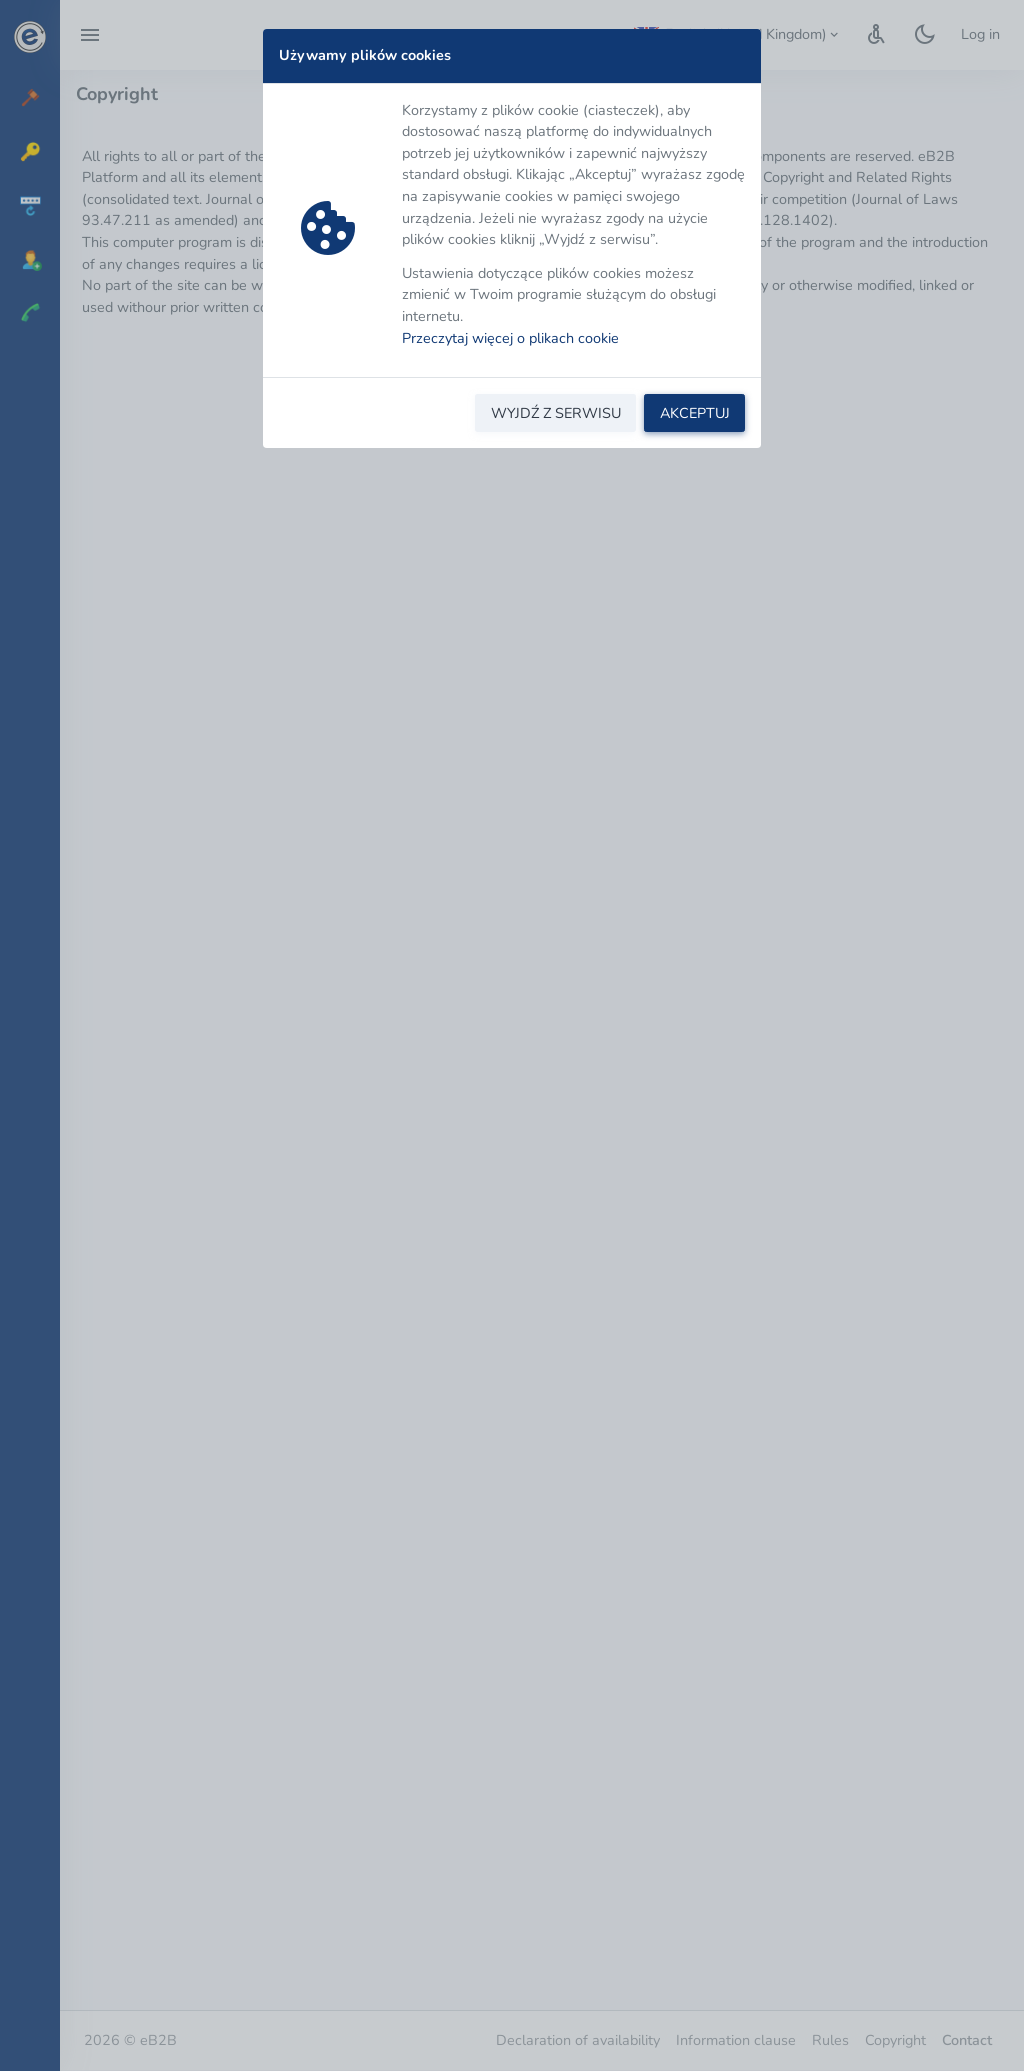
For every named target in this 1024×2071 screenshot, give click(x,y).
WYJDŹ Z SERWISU (556, 413)
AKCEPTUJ (695, 413)
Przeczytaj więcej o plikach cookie (510, 338)
